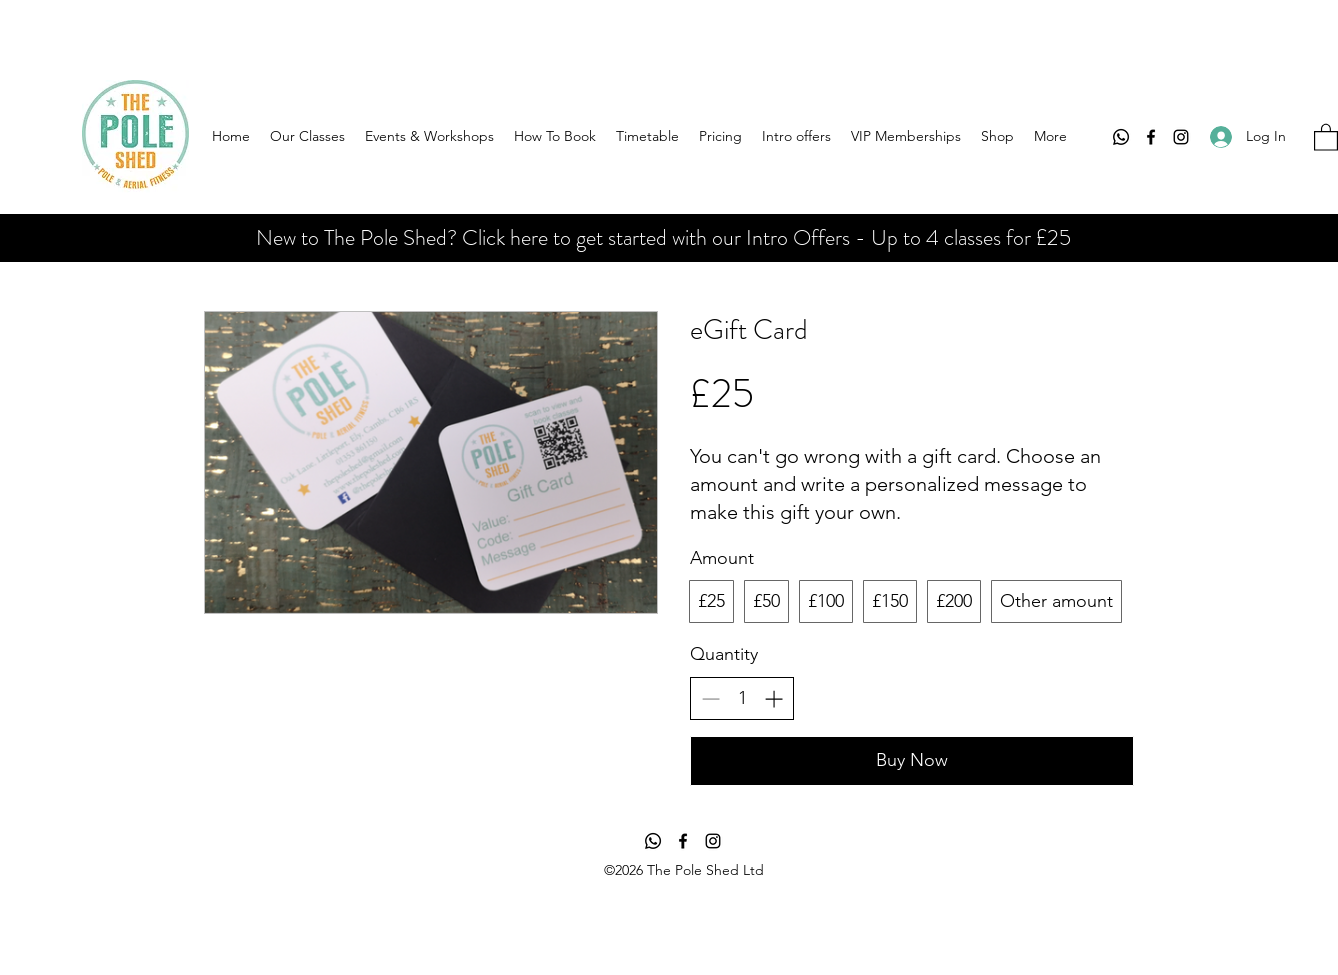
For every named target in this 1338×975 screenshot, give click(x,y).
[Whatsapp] (1121, 137)
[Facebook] (1151, 137)
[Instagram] (1181, 137)
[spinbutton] (742, 698)
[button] (1326, 136)
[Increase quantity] (773, 698)
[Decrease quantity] (710, 698)
